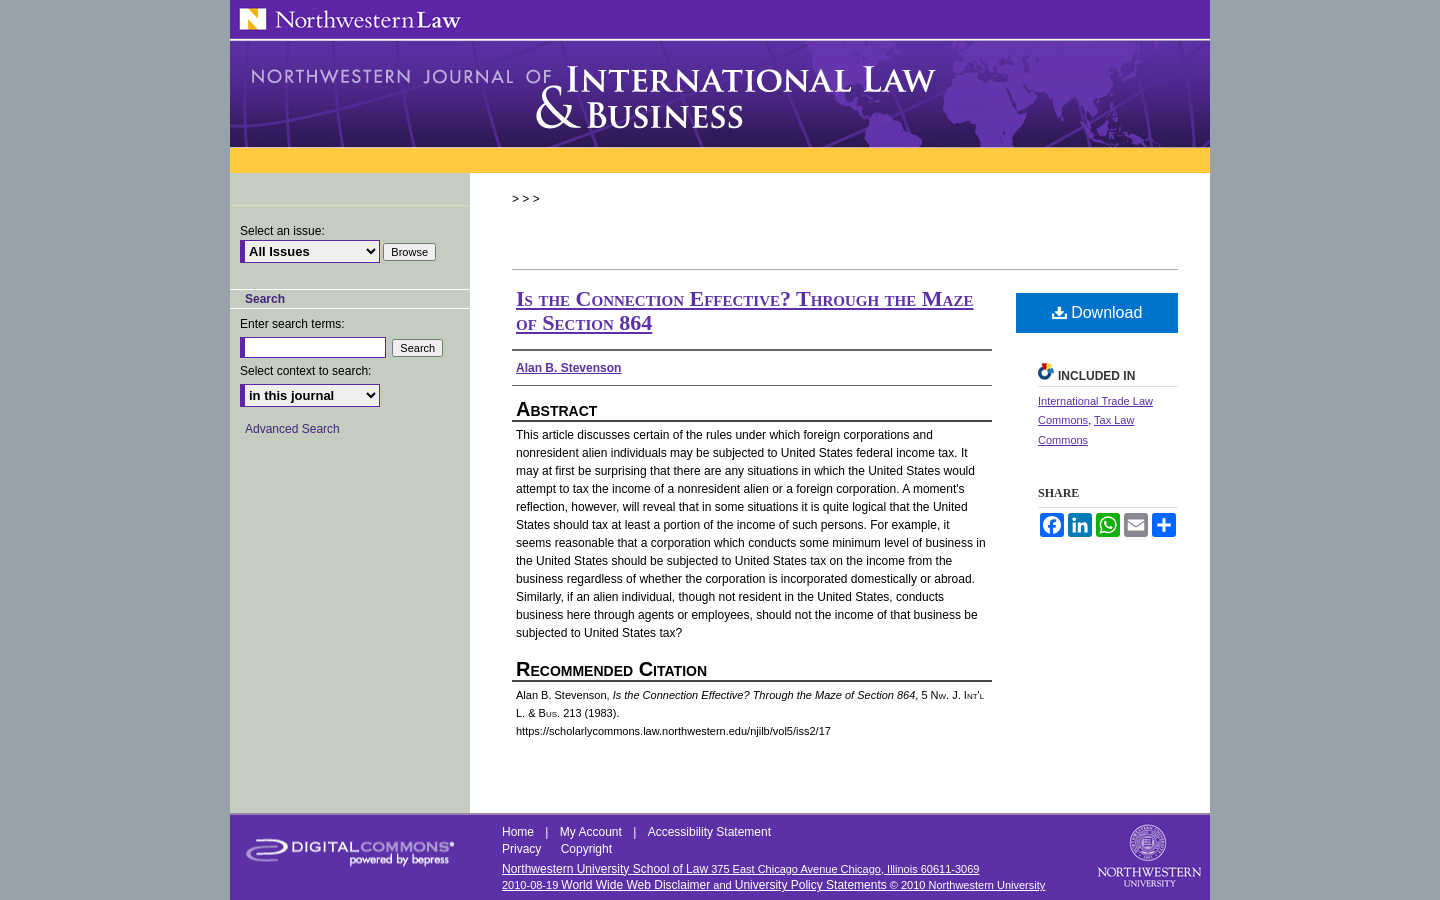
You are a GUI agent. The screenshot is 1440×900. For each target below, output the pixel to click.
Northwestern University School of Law (605, 869)
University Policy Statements (811, 885)
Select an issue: (282, 231)
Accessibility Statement (709, 832)
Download (1097, 312)
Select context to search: (305, 371)
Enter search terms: (292, 324)
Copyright (586, 849)
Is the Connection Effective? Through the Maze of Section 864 (744, 310)
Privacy (523, 849)
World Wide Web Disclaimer (635, 885)
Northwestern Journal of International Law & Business (720, 94)
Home (519, 832)
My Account (592, 832)
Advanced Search (292, 429)
